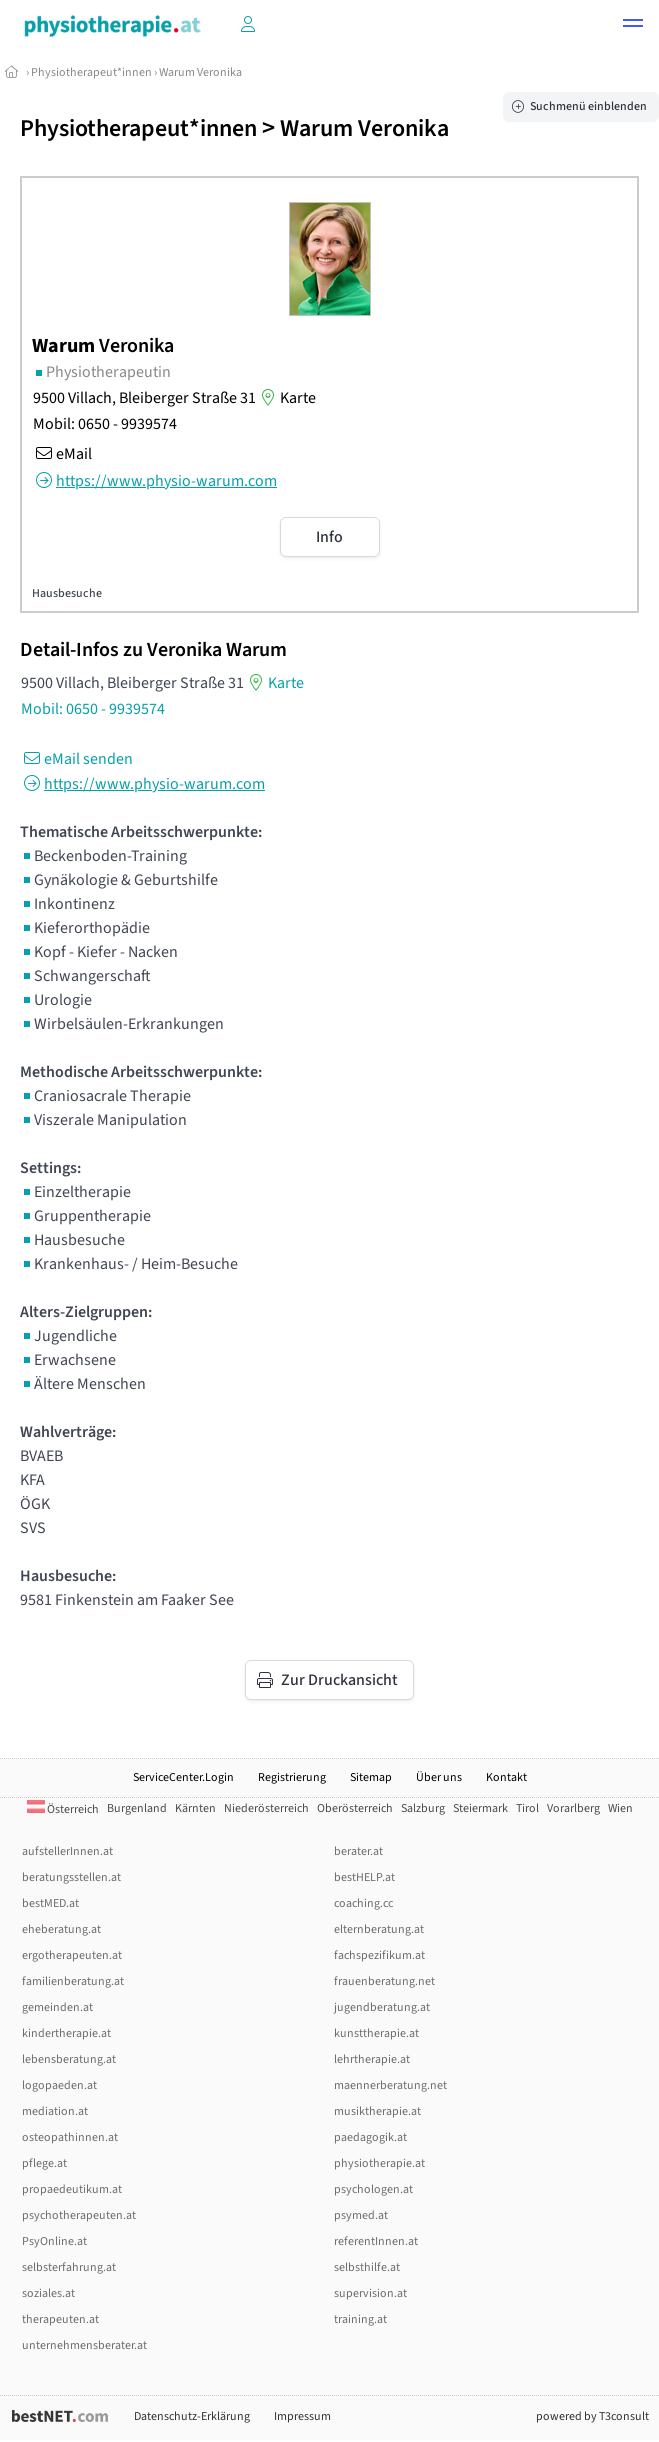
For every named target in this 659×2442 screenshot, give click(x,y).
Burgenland (137, 1808)
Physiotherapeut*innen (91, 72)
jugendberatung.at (382, 2007)
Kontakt (506, 1777)
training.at (360, 2319)
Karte (286, 398)
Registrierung (292, 1777)
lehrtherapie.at (372, 2059)
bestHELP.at (364, 1877)
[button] (633, 26)
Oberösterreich (355, 1808)
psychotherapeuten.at (79, 2215)
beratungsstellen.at (71, 1877)
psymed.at (361, 2215)
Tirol (527, 1808)
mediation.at (55, 2111)
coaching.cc (363, 1903)
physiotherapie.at (379, 2163)
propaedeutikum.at (72, 2189)
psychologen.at (373, 2189)
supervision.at (370, 2293)
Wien (620, 1808)
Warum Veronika (200, 72)
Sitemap (371, 1777)
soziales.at (48, 2293)
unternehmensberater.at (84, 2345)
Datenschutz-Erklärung (192, 2416)
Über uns (439, 1777)
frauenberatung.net (384, 1981)
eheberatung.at (61, 1929)
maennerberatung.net (390, 2085)
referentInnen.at (376, 2241)
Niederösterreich (266, 1808)
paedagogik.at (370, 2137)
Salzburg (423, 1808)
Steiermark (480, 1808)
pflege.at (44, 2163)
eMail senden (76, 759)
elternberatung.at (379, 1929)
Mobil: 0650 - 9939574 (105, 424)
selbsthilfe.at (367, 2267)
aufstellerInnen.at (67, 1851)
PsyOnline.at (54, 2241)
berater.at (358, 1851)
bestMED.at (50, 1903)
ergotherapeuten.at (72, 1955)
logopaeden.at (59, 2085)
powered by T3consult (592, 2416)
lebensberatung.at (69, 2059)
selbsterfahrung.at (69, 2267)
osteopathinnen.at (70, 2137)
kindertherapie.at (66, 2033)
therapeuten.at (60, 2319)
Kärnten (195, 1808)
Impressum (302, 2416)
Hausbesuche (67, 593)
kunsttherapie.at (376, 2033)
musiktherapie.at (377, 2111)
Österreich (63, 1809)
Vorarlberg (573, 1808)
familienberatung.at (73, 1981)
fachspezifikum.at (379, 1955)
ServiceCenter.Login (183, 1777)
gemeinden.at (57, 2007)
